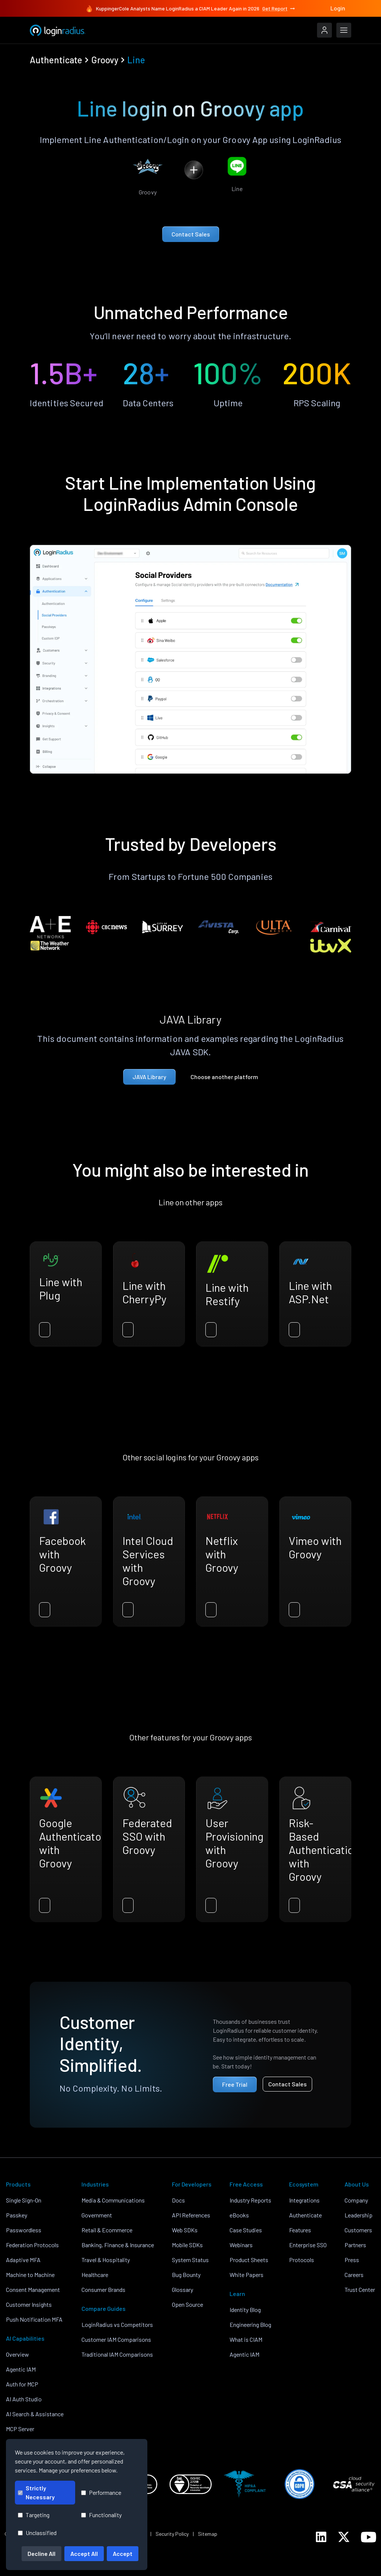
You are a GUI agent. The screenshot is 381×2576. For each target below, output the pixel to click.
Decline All (41, 2553)
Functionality (101, 2514)
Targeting (33, 2514)
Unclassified (37, 2532)
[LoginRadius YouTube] (369, 2537)
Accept (122, 2553)
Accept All (84, 2553)
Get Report (279, 8)
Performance (101, 2492)
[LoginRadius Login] (324, 30)
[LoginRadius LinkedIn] (321, 2537)
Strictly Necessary (36, 2492)
